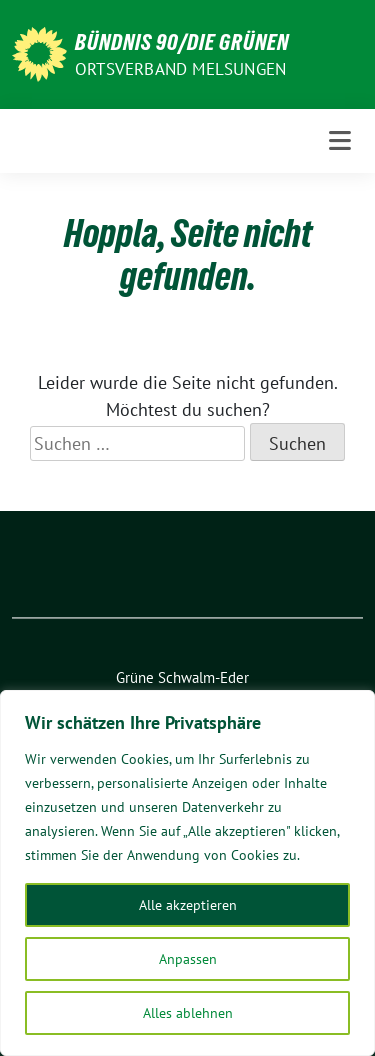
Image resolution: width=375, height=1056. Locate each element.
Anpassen (188, 959)
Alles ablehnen (188, 1013)
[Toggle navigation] (340, 141)
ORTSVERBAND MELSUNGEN (180, 69)
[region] (187, 873)
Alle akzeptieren (188, 905)
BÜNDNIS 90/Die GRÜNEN (182, 42)
